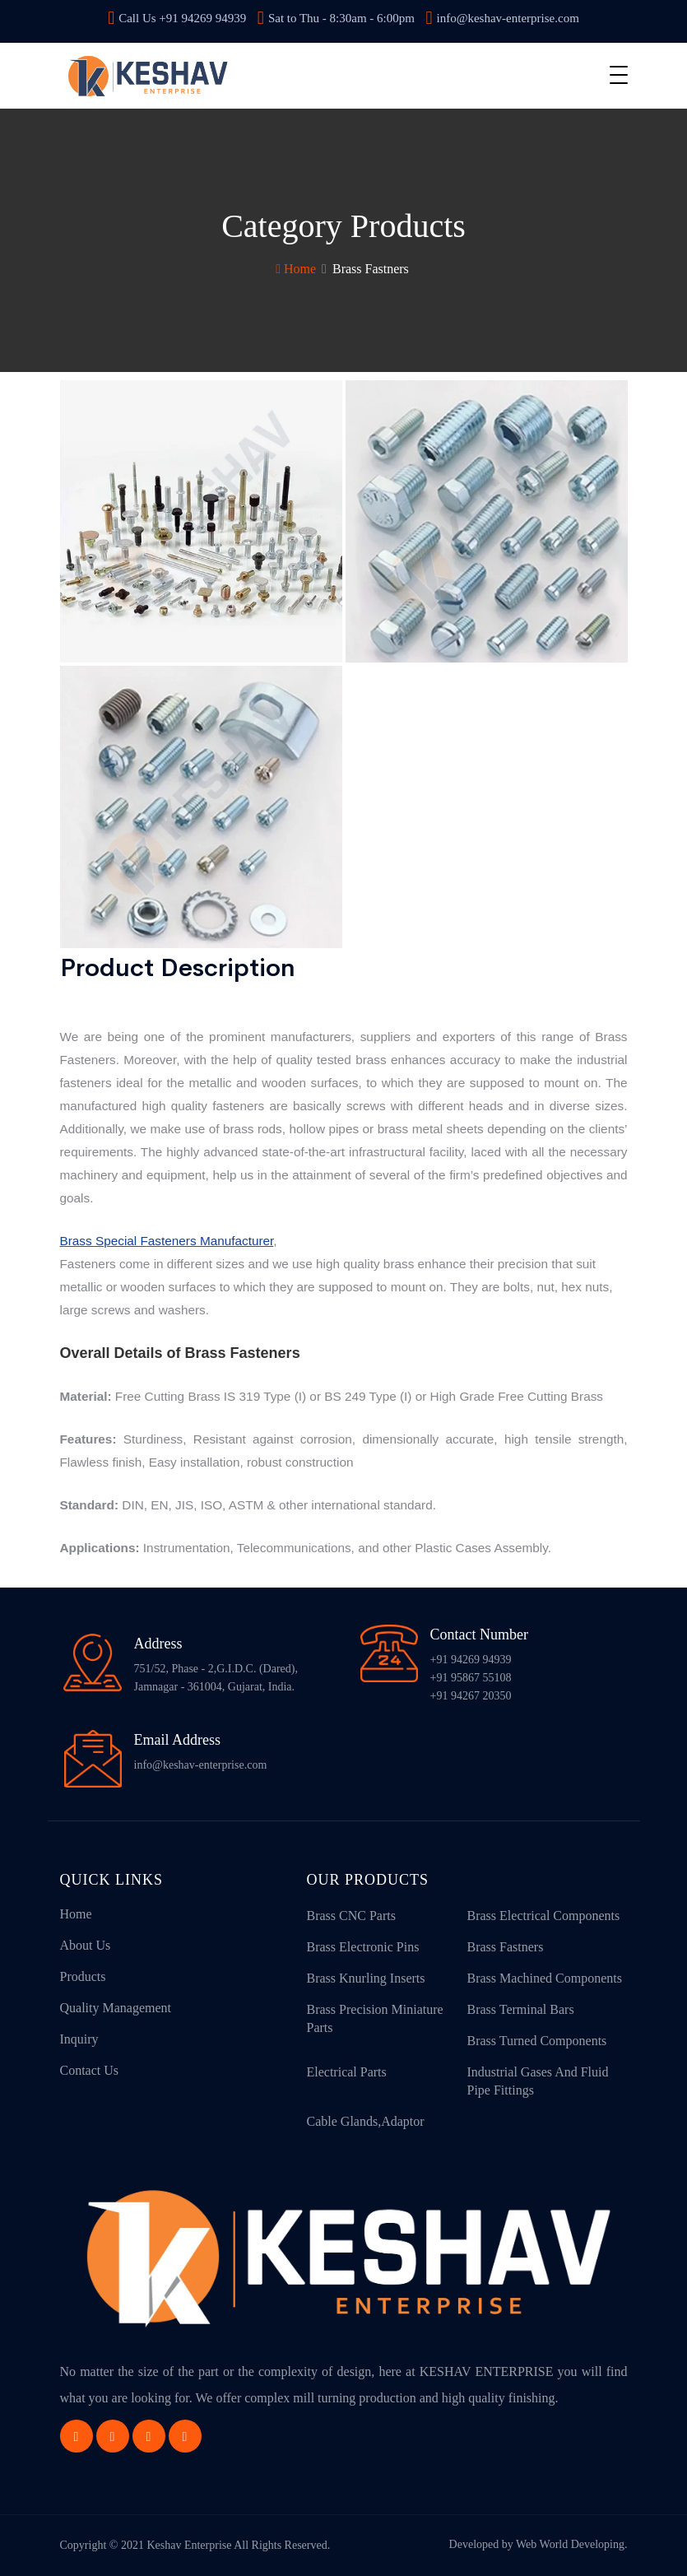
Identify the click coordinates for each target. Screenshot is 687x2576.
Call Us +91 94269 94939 (177, 18)
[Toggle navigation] (619, 75)
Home (296, 269)
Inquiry (79, 2039)
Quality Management (116, 2008)
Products (83, 1976)
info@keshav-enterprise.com (501, 18)
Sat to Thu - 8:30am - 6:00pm (336, 18)
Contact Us (89, 2070)
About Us (85, 1945)
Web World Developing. (572, 2544)
